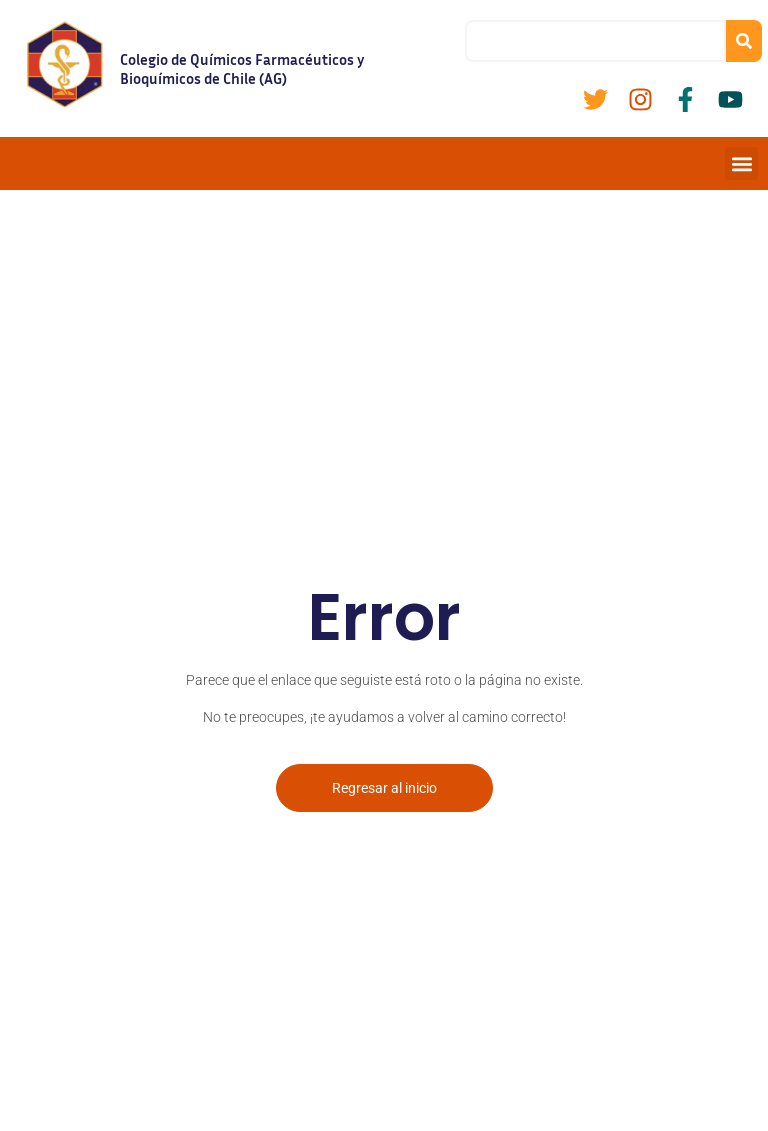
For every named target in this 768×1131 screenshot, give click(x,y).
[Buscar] (744, 41)
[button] (741, 163)
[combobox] (595, 41)
